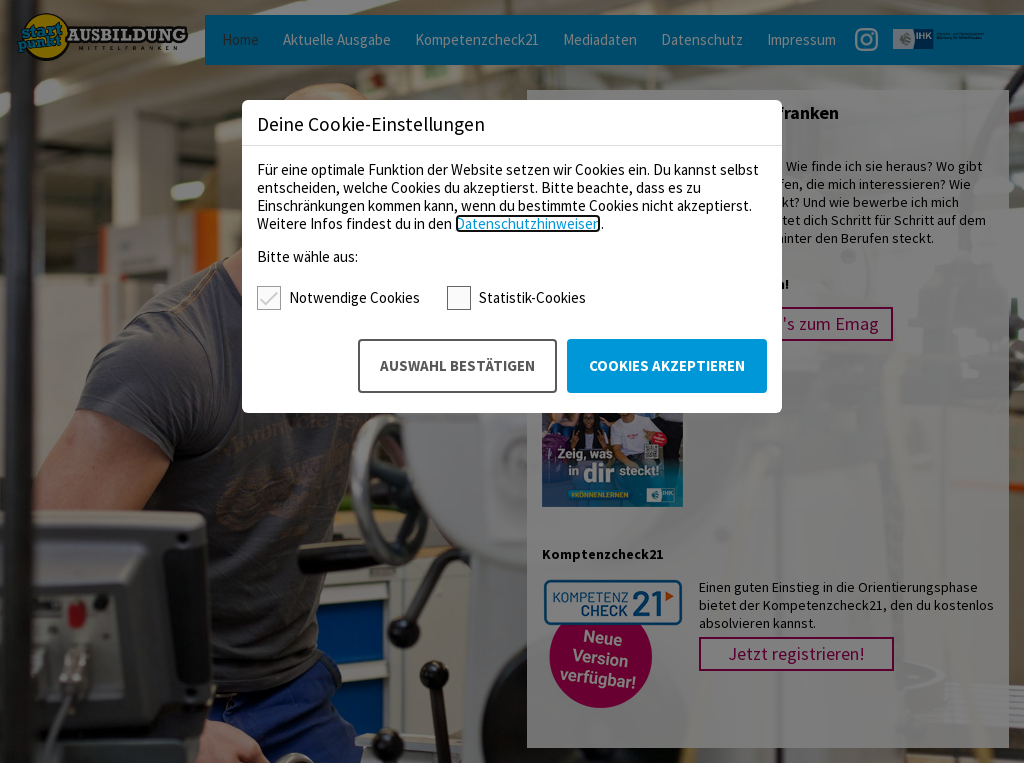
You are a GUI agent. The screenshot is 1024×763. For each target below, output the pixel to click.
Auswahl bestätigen (457, 365)
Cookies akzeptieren (667, 365)
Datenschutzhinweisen (528, 223)
